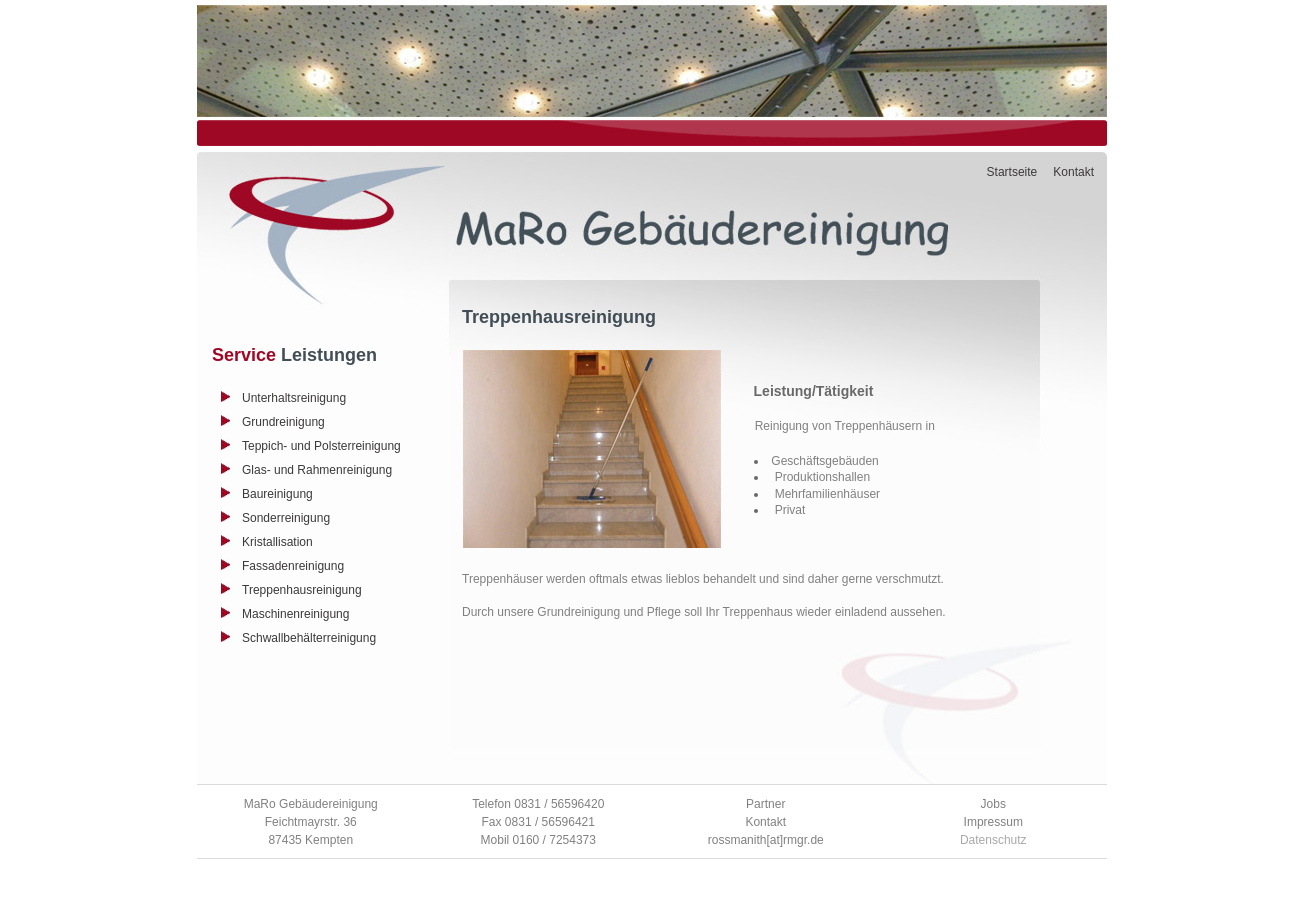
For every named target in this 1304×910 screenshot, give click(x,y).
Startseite (1012, 172)
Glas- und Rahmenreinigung (317, 470)
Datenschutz (993, 840)
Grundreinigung (283, 422)
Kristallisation (277, 542)
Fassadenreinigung (293, 566)
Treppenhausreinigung (302, 590)
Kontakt (1073, 172)
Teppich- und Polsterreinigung (321, 446)
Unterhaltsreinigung (294, 398)
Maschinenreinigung (295, 614)
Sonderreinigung (286, 518)
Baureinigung (277, 494)
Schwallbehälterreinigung (309, 638)
